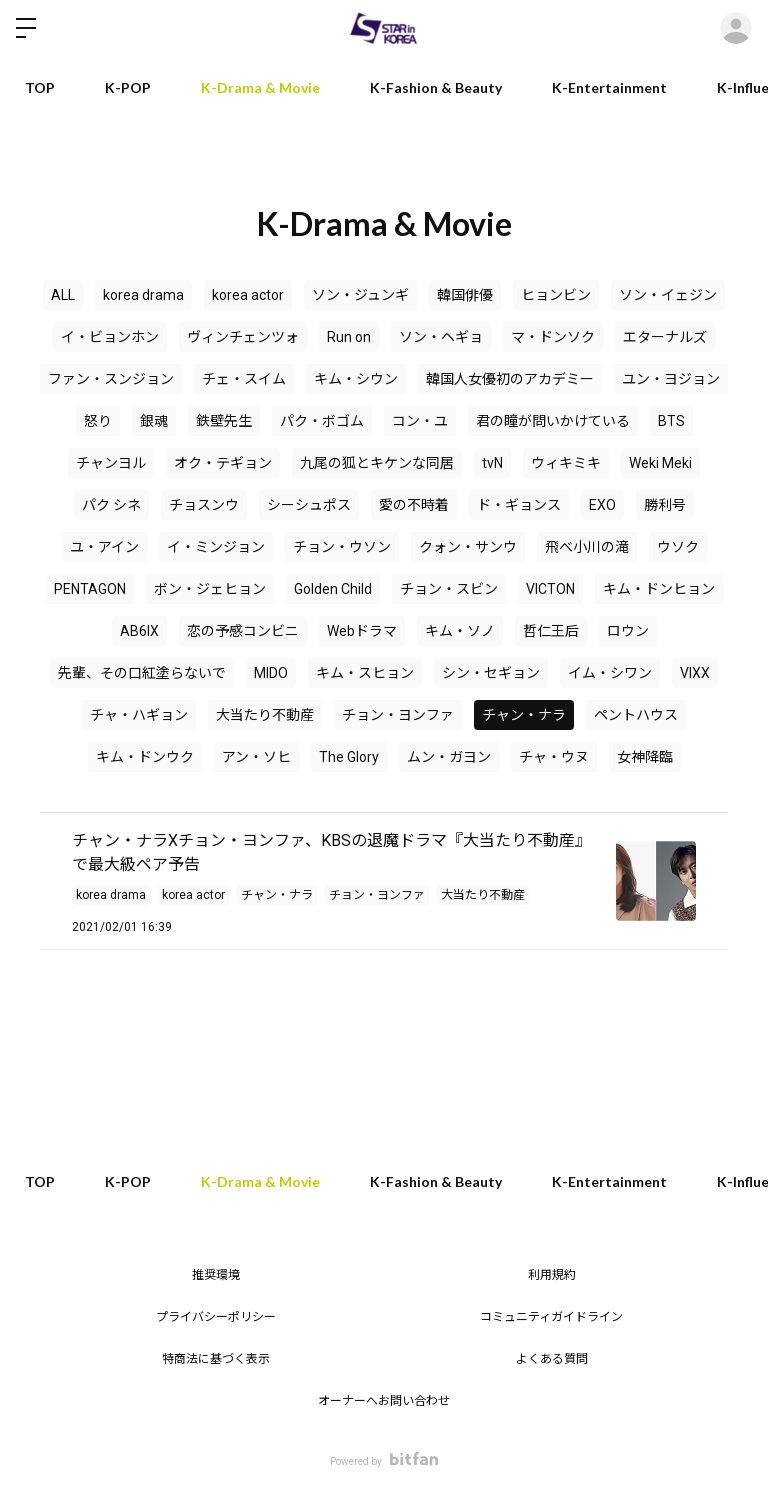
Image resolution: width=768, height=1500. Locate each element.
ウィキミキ (566, 463)
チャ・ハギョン (139, 715)
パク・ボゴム (322, 421)
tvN (492, 463)
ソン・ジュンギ (360, 295)
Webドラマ (362, 631)
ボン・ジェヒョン (210, 589)
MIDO (271, 673)
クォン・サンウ (468, 547)
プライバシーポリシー (216, 1317)
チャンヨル (111, 463)
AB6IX (139, 631)
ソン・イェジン (668, 295)
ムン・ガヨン (449, 757)
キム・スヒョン (365, 673)
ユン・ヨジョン (671, 379)
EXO (602, 505)
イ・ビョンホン (110, 337)
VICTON (550, 589)
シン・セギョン (491, 673)
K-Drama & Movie (260, 87)
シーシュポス (309, 505)
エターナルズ (665, 337)
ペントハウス (636, 715)
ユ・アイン (104, 547)
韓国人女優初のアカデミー (510, 379)
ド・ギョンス (519, 505)
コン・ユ (420, 421)
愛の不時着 (414, 505)
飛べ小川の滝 (587, 547)
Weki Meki (660, 463)
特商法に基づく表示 (216, 1359)
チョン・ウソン (342, 547)
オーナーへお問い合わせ (384, 1401)
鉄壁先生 (224, 421)
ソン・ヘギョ (441, 337)
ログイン (736, 28)
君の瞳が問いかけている (553, 421)
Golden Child (333, 589)
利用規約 (552, 1275)
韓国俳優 (465, 295)
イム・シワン (610, 673)
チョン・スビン (449, 589)
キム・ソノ (460, 631)
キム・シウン (356, 379)
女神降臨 (645, 757)
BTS (671, 421)
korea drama (143, 295)
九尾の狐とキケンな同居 (377, 463)
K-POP (128, 87)
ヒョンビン (556, 295)
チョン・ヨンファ (398, 715)
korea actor (248, 295)
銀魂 (154, 421)
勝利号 (665, 505)
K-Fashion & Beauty (436, 87)
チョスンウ (204, 505)
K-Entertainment (609, 87)
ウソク (678, 547)
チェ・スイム (244, 379)
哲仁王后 (551, 631)
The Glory (349, 757)
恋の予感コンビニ (243, 631)
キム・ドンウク (145, 757)
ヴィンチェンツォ (243, 337)
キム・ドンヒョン (659, 589)
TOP (40, 87)
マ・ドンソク (553, 337)
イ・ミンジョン (216, 547)
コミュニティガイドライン (551, 1317)
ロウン (628, 631)
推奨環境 (216, 1275)
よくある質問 (552, 1359)
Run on (349, 337)
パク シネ (111, 505)
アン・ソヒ (256, 757)
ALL (63, 295)
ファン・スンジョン (111, 379)
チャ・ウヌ (554, 757)
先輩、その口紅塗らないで (142, 673)
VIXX (695, 673)
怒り (98, 421)
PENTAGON (90, 589)
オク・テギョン (223, 463)
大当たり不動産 (265, 715)
